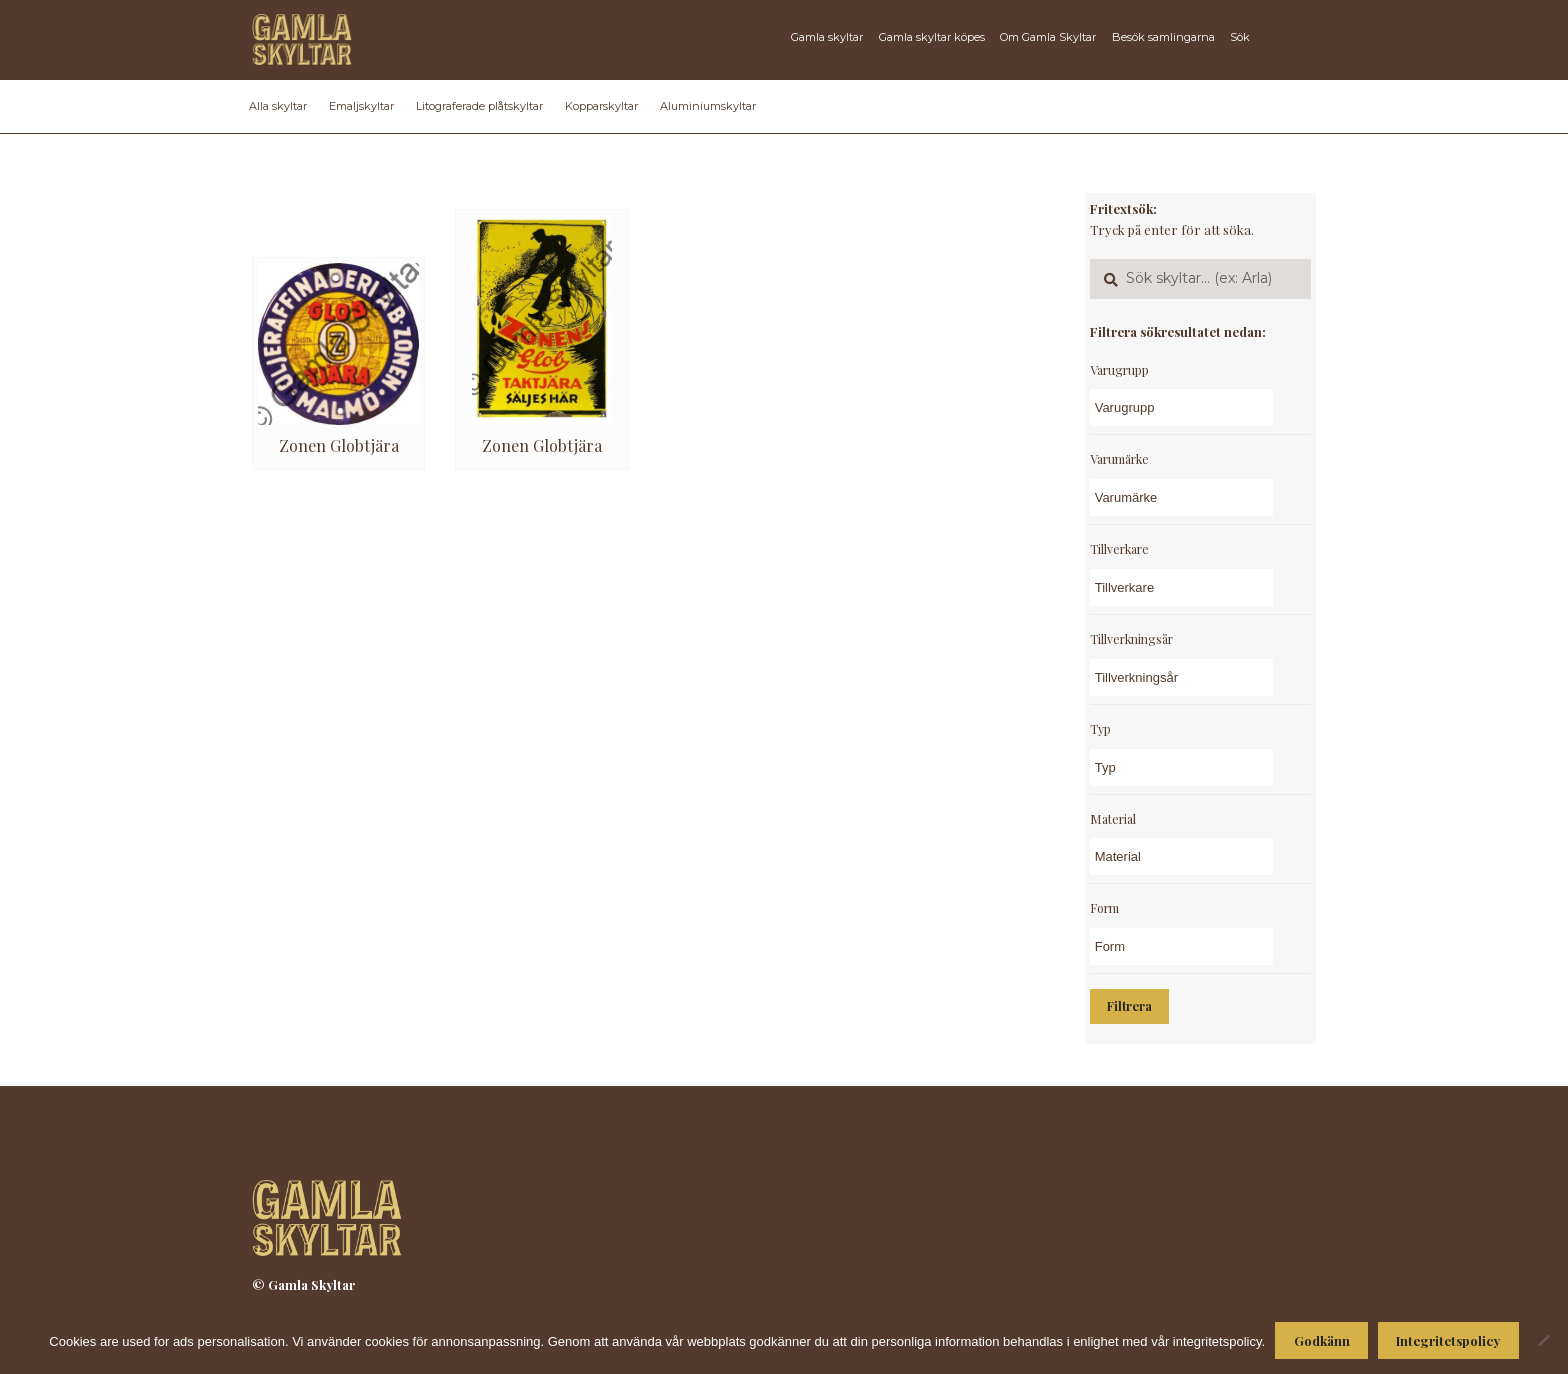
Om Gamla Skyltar (1048, 37)
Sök (1240, 37)
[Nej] (1543, 1340)
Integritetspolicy (1448, 1340)
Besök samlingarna (1163, 37)
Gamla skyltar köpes (932, 37)
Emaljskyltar (361, 106)
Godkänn (1322, 1340)
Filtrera (1129, 1006)
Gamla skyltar (827, 37)
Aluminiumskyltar (708, 106)
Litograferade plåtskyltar (479, 106)
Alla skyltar (278, 106)
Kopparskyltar (601, 106)
